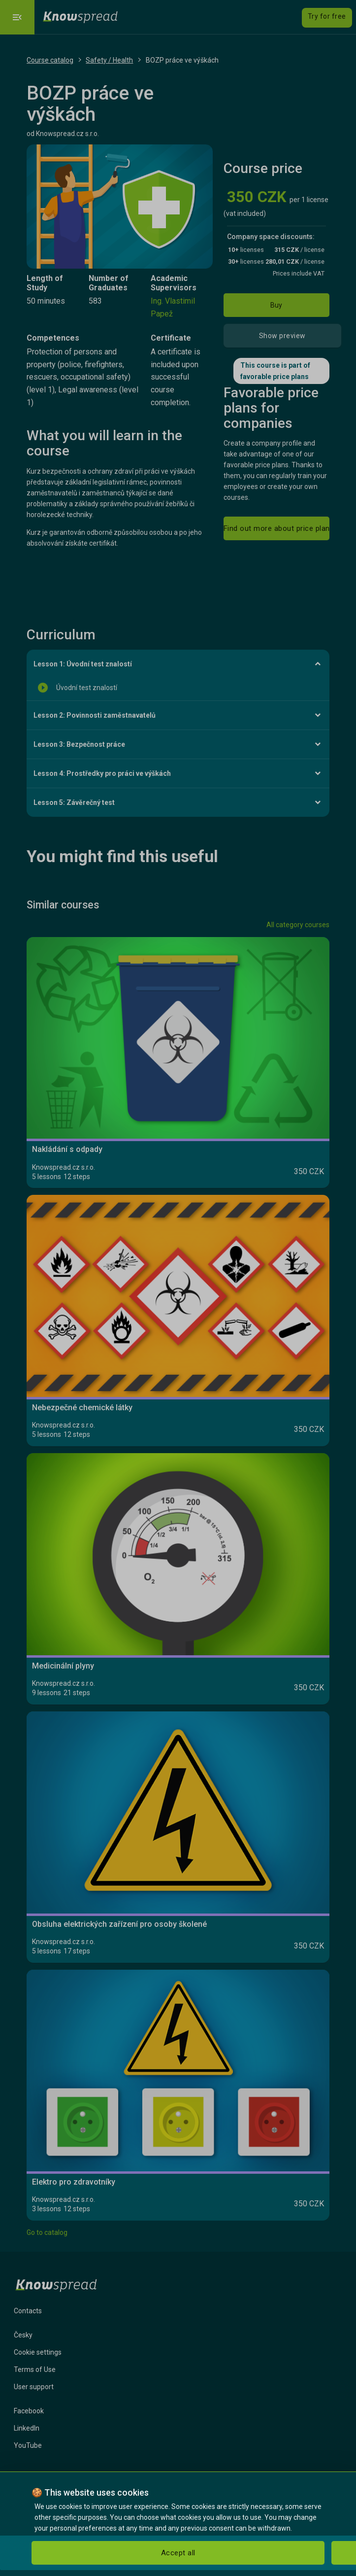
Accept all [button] (178, 2552)
